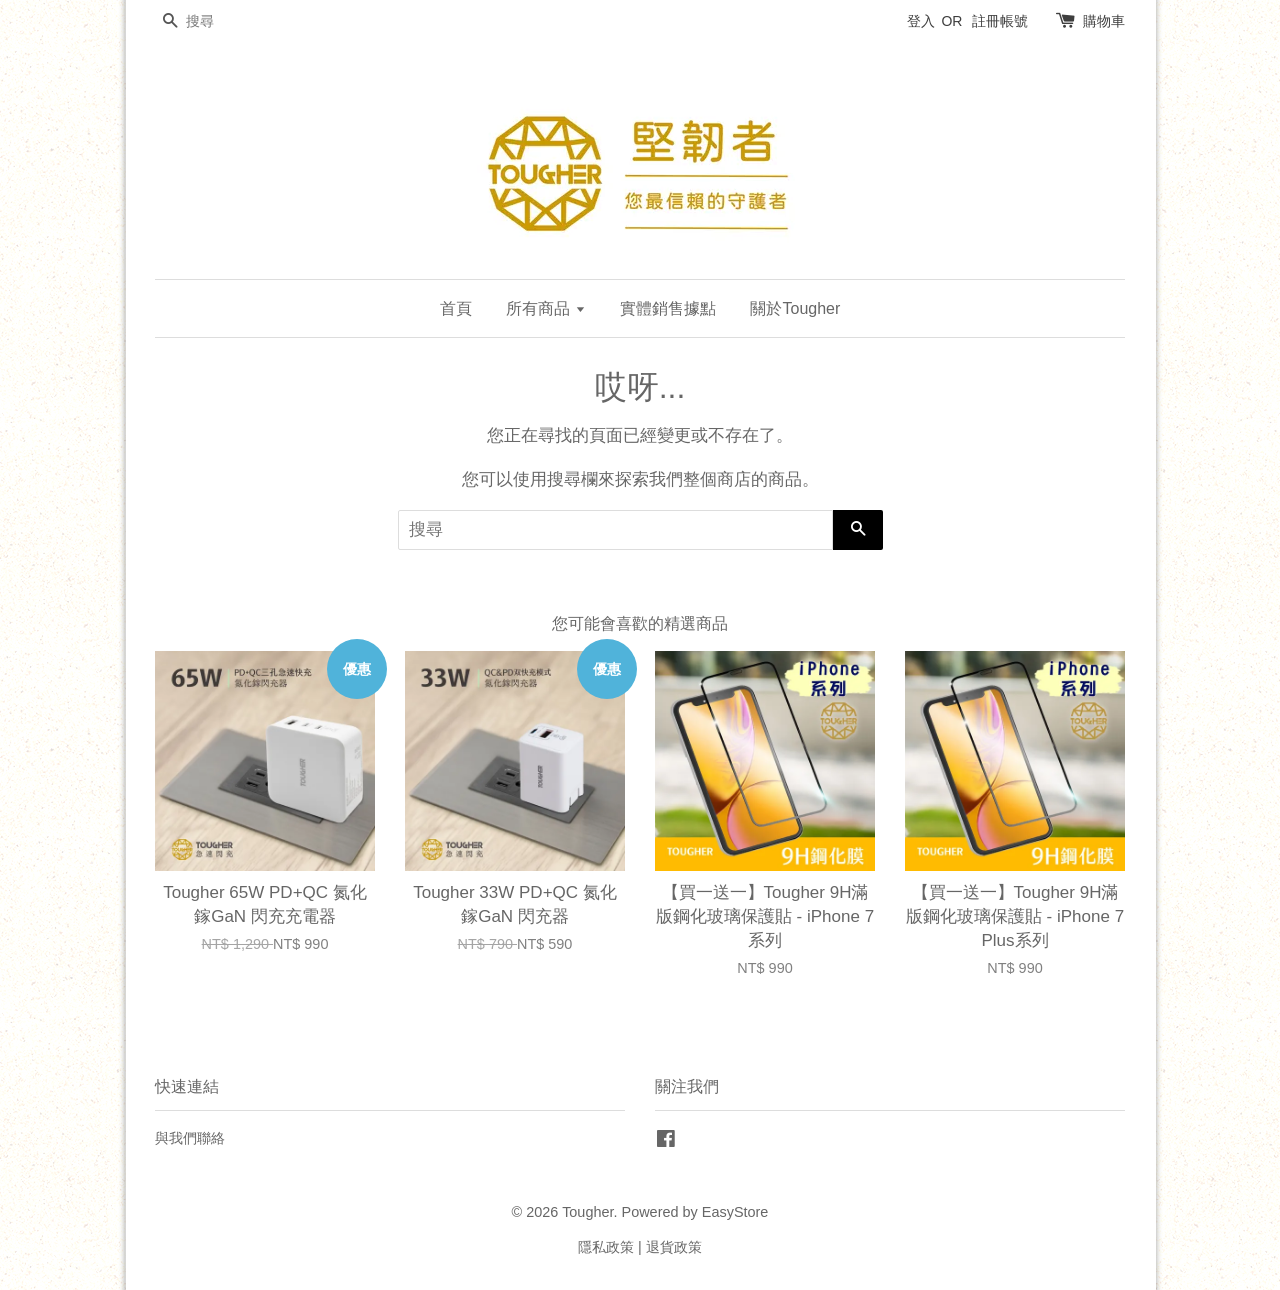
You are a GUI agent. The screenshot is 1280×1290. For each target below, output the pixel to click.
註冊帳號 (1000, 21)
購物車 (1104, 21)
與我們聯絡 (190, 1138)
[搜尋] (215, 21)
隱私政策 (606, 1247)
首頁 (456, 308)
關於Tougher (795, 308)
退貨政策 (674, 1247)
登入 (921, 21)
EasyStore (735, 1212)
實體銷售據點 (668, 308)
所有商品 (545, 308)
